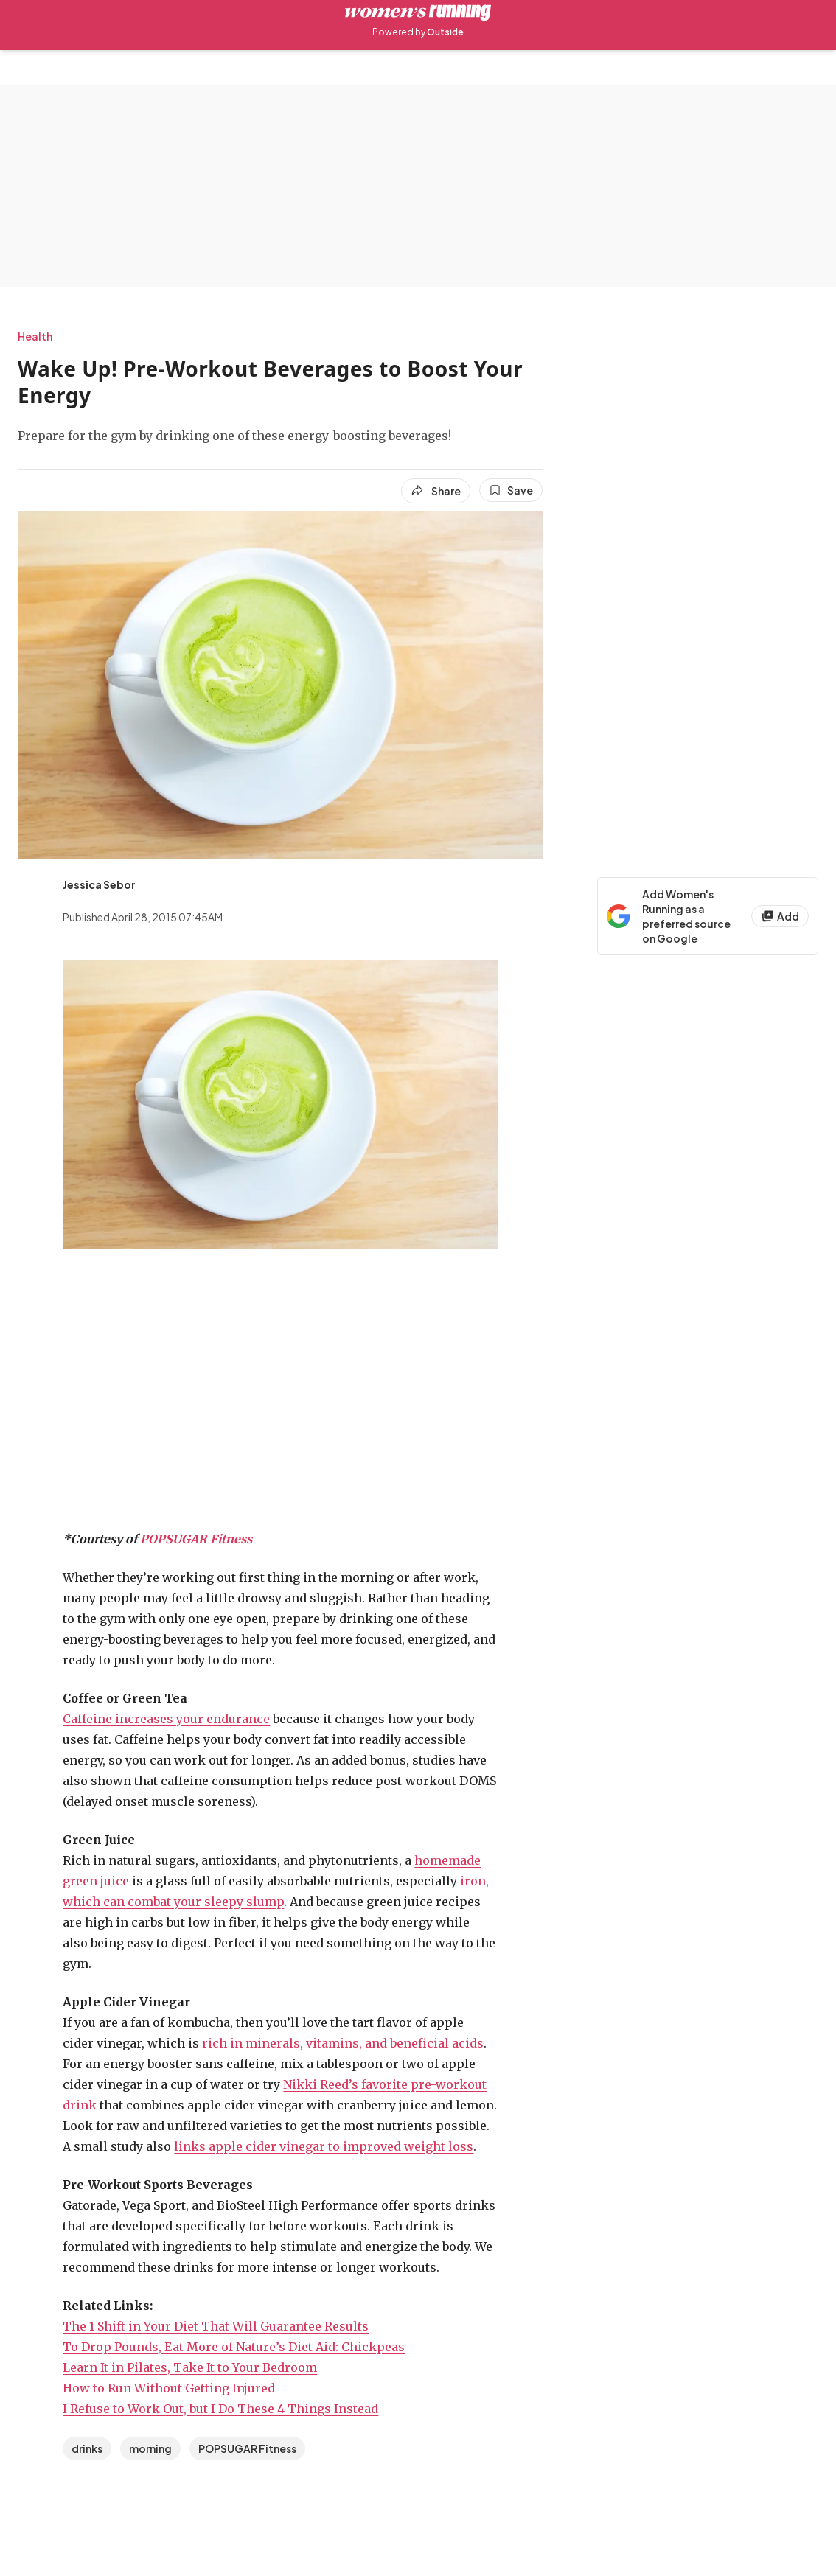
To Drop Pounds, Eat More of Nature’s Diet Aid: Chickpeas (234, 2346)
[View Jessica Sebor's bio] (99, 884)
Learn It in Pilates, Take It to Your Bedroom (190, 2367)
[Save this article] (511, 490)
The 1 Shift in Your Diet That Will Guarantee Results (216, 2326)
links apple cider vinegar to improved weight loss (323, 2146)
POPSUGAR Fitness (196, 1539)
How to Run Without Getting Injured (169, 2388)
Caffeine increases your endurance (166, 1718)
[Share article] (435, 490)
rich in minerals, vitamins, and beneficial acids (343, 2043)
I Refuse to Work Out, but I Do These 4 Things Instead (220, 2408)
